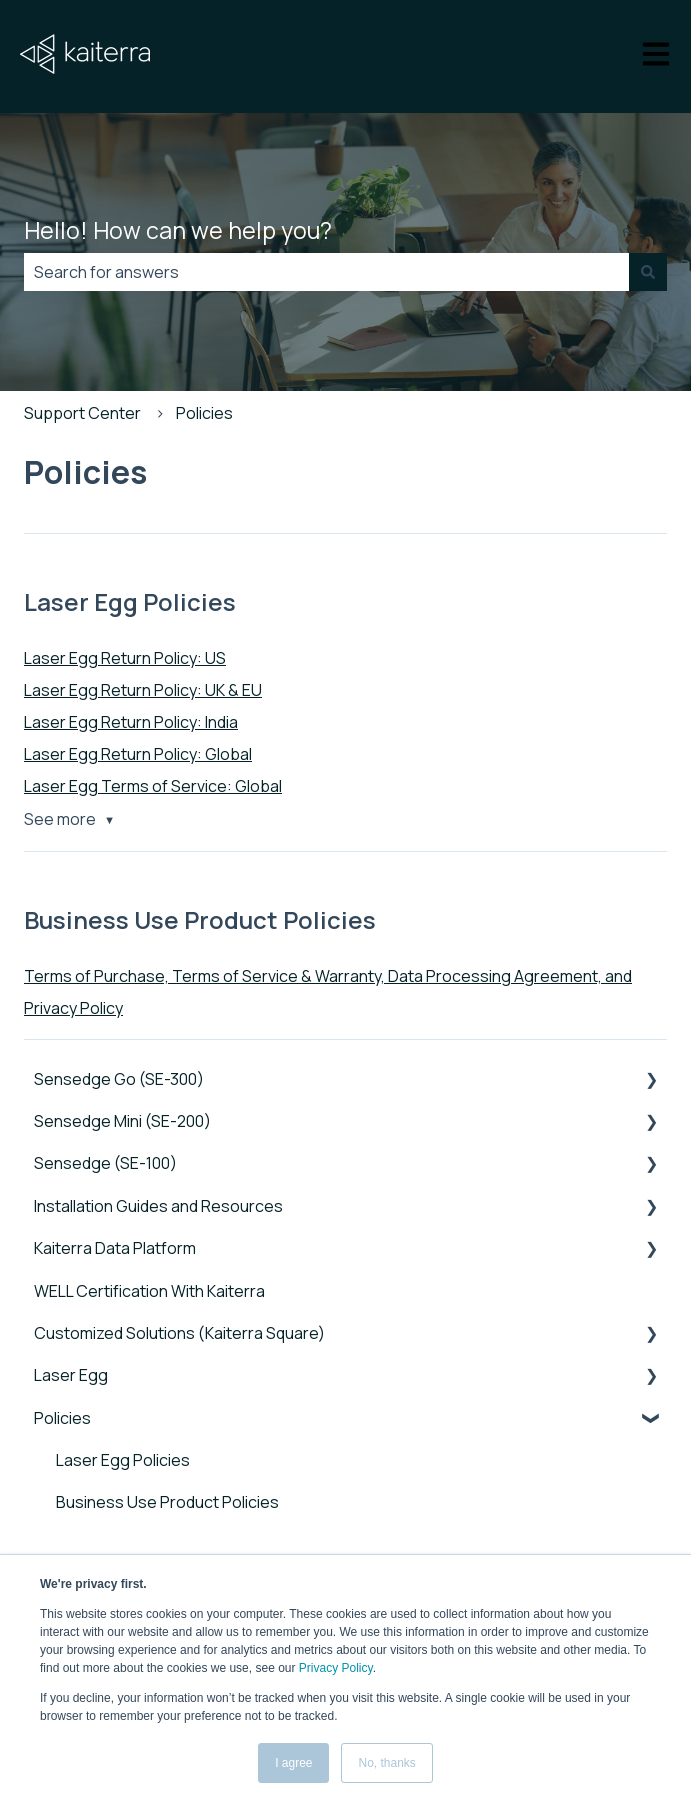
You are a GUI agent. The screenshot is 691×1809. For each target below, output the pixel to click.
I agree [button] (293, 1763)
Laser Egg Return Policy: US (125, 658)
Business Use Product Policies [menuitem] (167, 1502)
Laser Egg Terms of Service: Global (153, 786)
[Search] (648, 272)
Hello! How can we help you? (178, 230)
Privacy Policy (336, 1668)
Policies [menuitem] (62, 1418)
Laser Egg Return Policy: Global (138, 754)
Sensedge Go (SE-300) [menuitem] (119, 1079)
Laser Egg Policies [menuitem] (123, 1460)
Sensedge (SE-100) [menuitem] (105, 1163)
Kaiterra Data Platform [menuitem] (115, 1248)
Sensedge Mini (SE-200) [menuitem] (122, 1121)
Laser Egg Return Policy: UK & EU (143, 690)
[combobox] (326, 272)
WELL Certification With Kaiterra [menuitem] (149, 1291)
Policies (204, 413)
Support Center (82, 413)
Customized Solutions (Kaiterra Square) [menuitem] (179, 1333)
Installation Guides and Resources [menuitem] (158, 1206)
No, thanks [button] (386, 1763)
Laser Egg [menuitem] (71, 1375)
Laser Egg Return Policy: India (131, 722)
